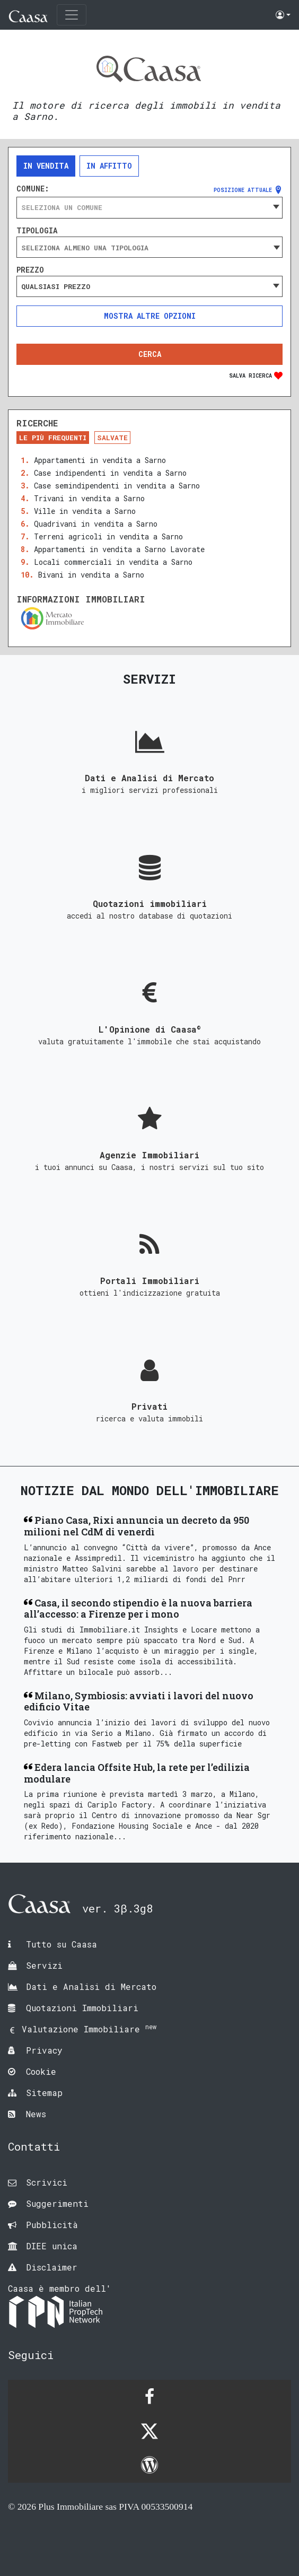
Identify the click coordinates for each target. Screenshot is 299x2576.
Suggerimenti (57, 2203)
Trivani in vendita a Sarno (89, 498)
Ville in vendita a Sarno (85, 511)
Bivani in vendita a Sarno (91, 575)
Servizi (44, 1965)
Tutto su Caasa (61, 1944)
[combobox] (149, 207)
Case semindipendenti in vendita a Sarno (117, 486)
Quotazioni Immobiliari (82, 2007)
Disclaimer (51, 2267)
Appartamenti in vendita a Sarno (100, 460)
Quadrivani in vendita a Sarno (95, 524)
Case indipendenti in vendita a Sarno (110, 473)
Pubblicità (52, 2224)
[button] (283, 14)
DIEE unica (51, 2245)
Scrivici (46, 2182)
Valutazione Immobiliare (89, 2028)
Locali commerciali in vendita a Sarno (113, 562)
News (36, 2113)
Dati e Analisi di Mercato (91, 1986)
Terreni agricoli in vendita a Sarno (108, 536)
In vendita (45, 166)
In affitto (109, 166)
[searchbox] (149, 247)
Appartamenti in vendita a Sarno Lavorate (119, 549)
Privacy (44, 2050)
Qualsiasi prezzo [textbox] (55, 286)
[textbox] (149, 207)
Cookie (41, 2071)
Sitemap (44, 2092)
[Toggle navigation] (71, 14)
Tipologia (36, 230)
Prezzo (30, 270)
